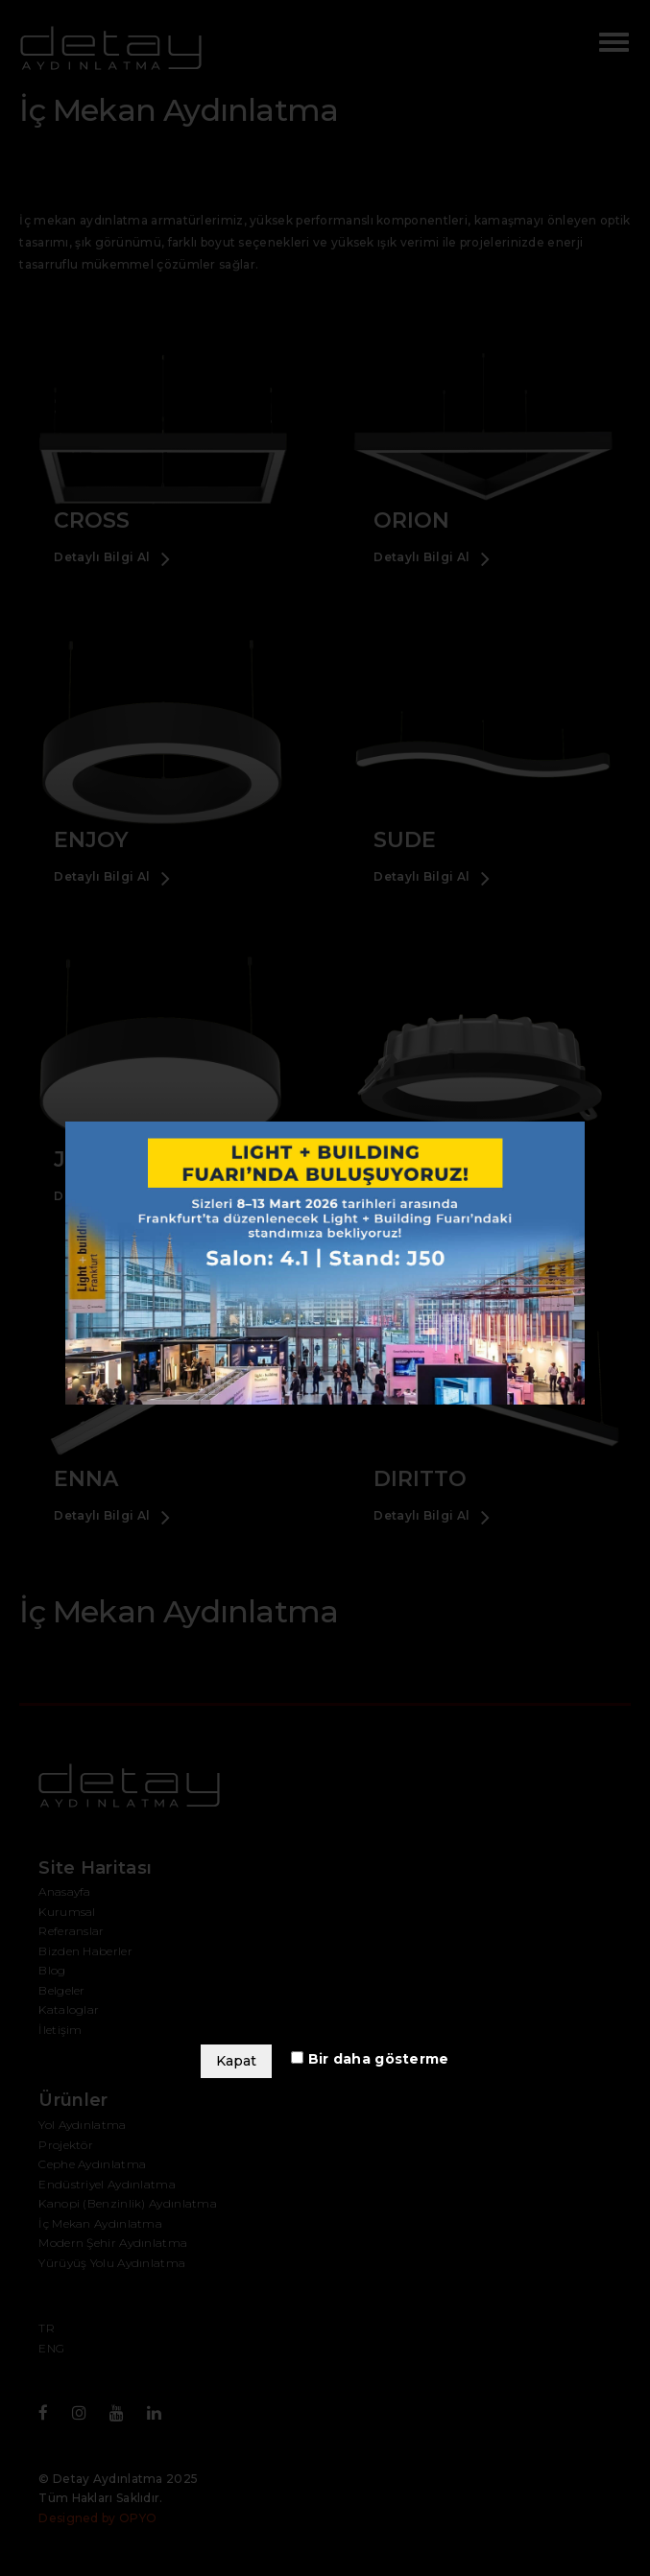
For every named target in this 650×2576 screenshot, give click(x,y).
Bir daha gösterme (369, 2059)
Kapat (236, 2060)
